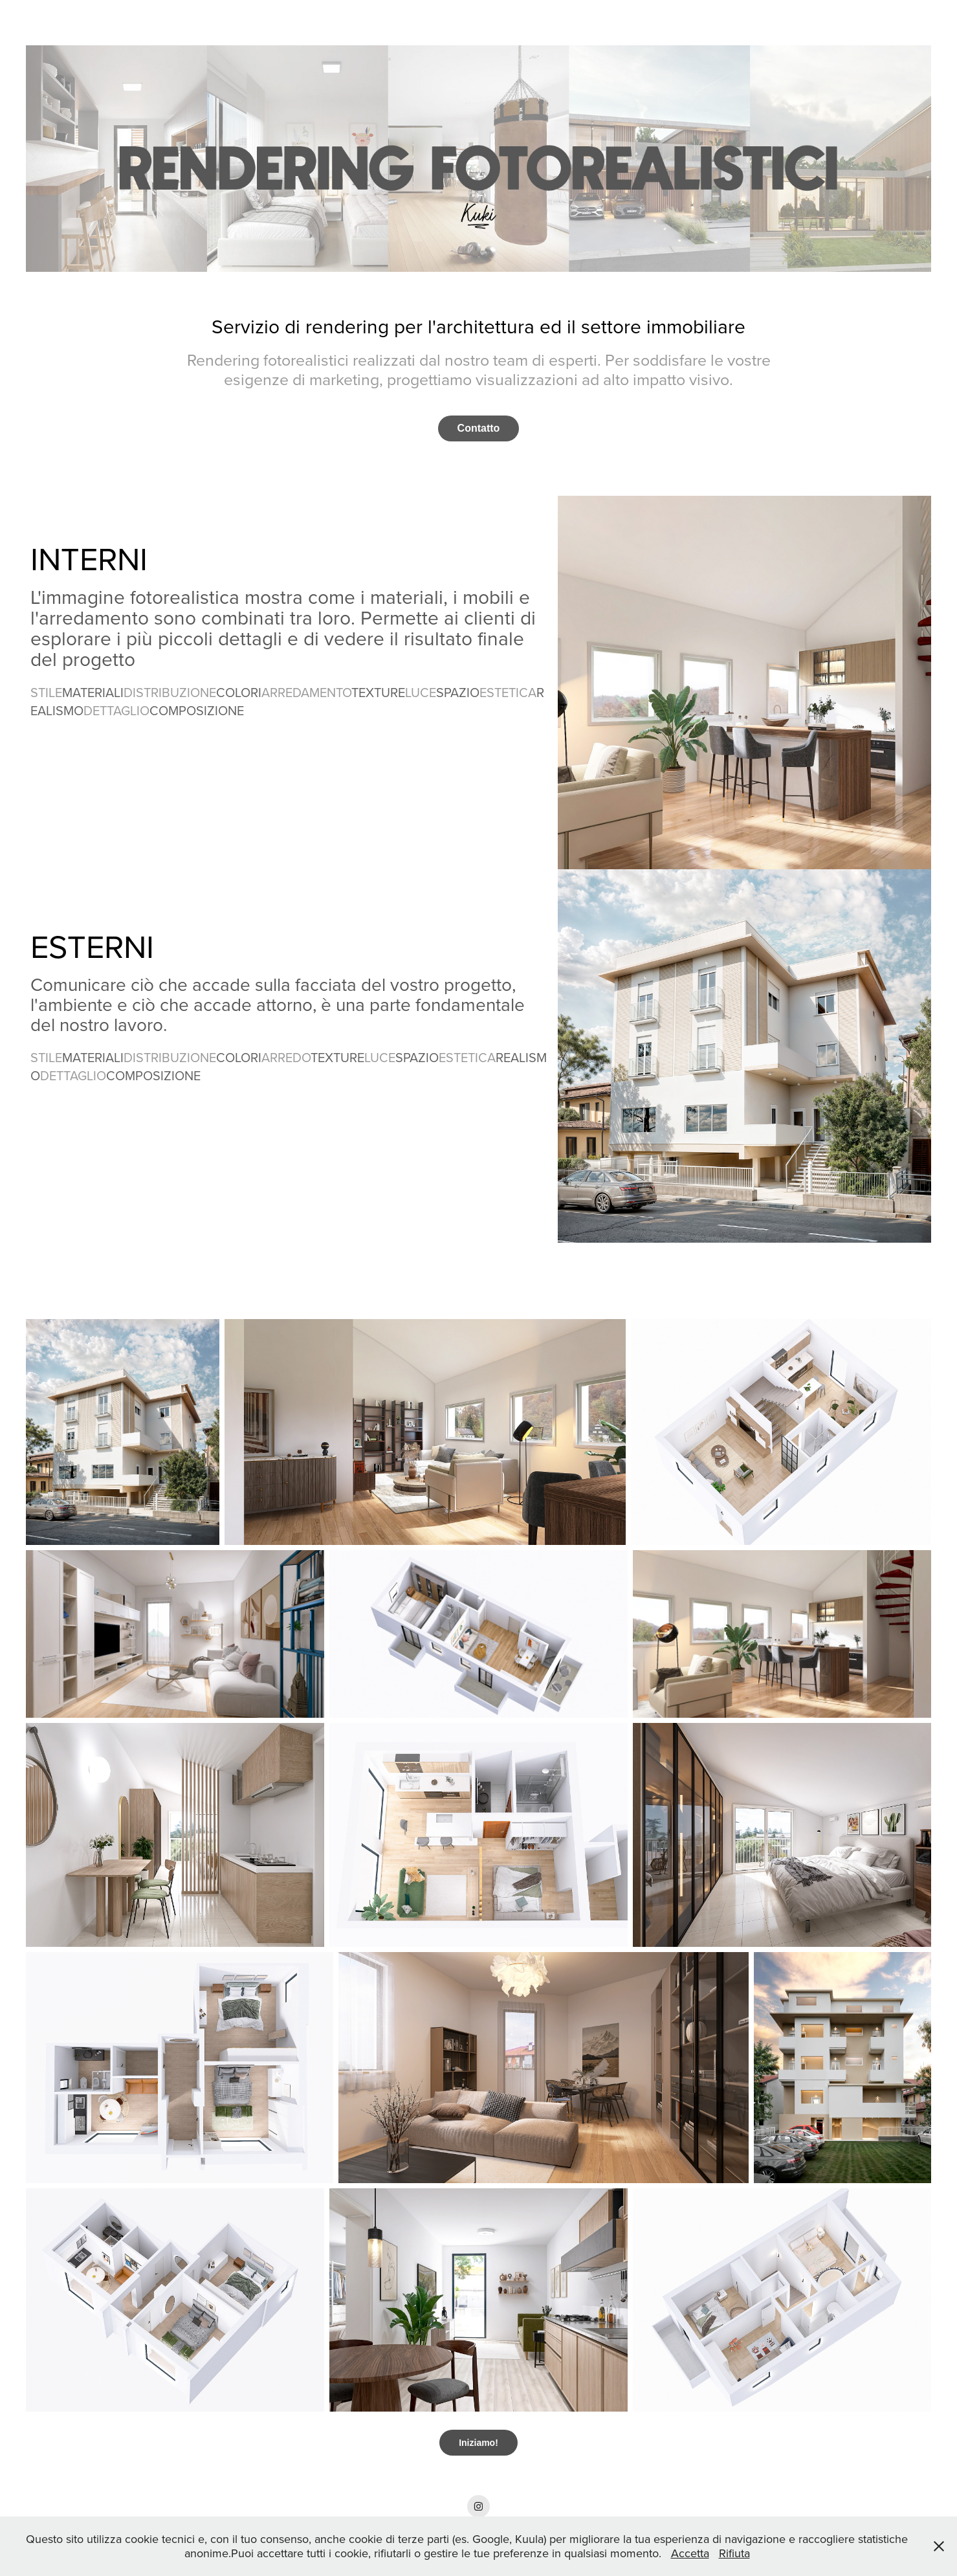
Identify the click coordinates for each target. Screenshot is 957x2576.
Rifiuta (734, 2553)
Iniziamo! (478, 2442)
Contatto (478, 428)
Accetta (690, 2553)
